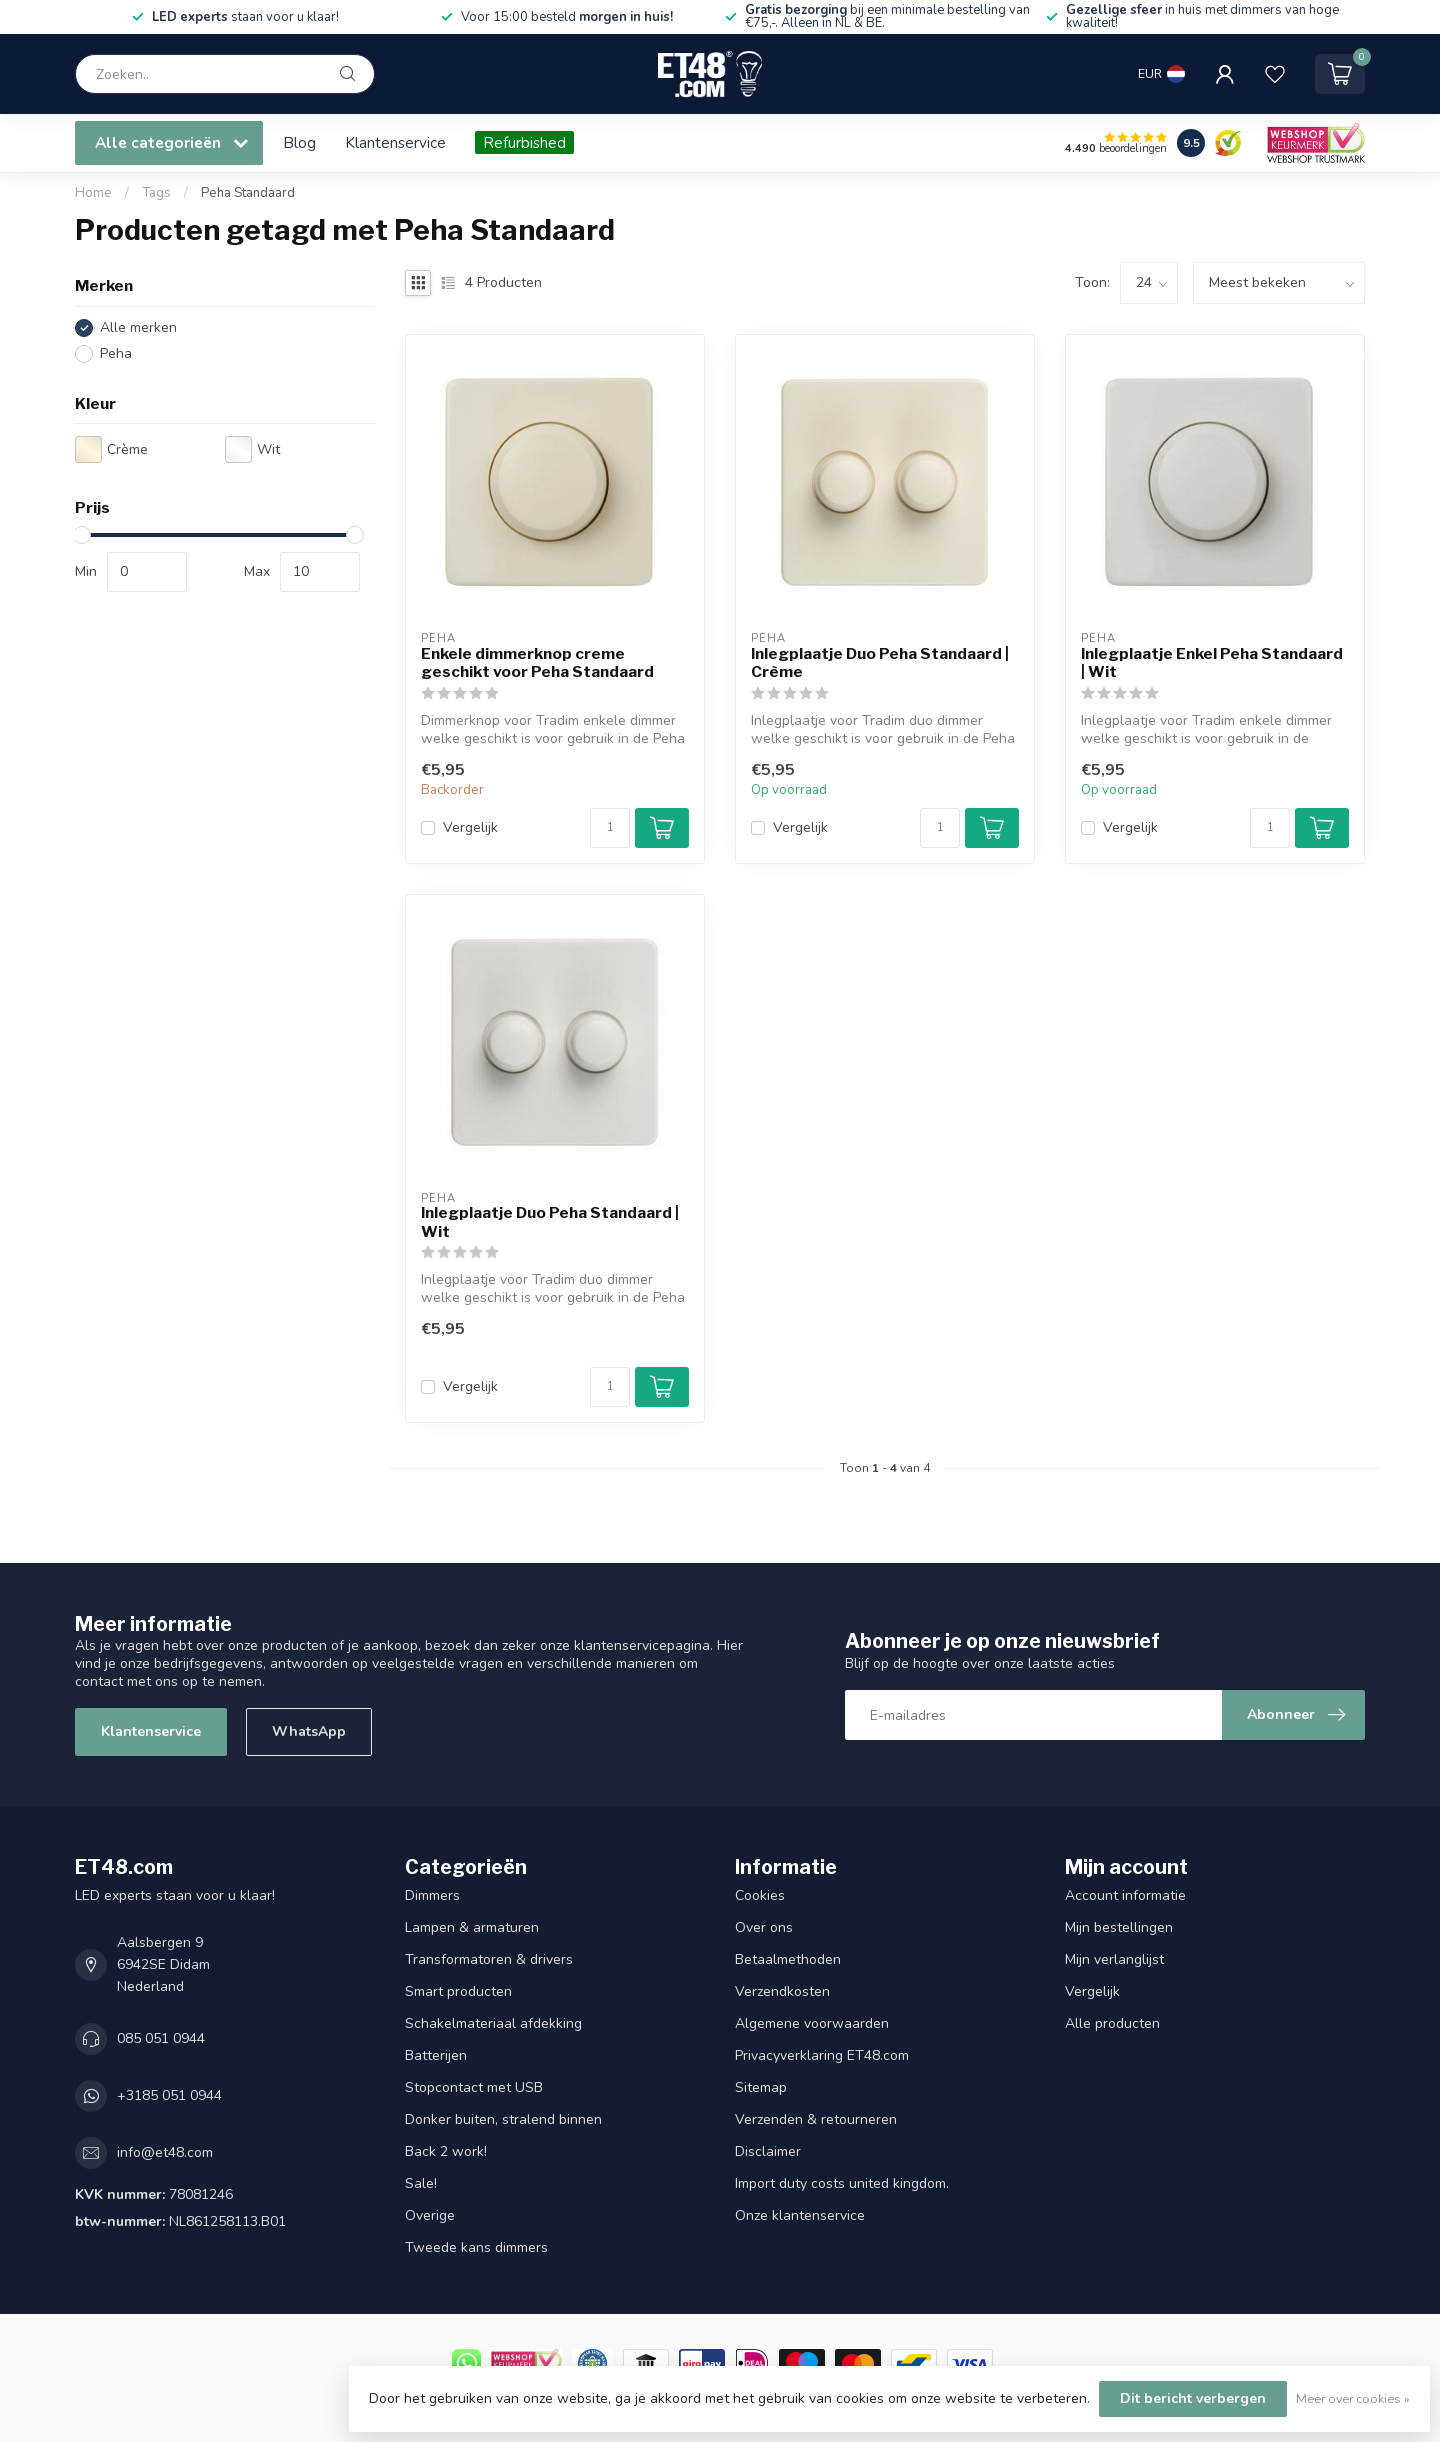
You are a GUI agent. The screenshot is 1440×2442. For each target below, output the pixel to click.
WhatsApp (309, 1731)
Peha (116, 353)
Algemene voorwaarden (812, 2023)
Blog (299, 142)
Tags (156, 193)
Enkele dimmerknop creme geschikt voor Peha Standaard (537, 663)
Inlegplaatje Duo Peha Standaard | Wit (550, 1222)
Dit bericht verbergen (1193, 2398)
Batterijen (436, 2055)
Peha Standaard (248, 193)
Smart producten (458, 1991)
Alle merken (138, 327)
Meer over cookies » (1353, 2398)
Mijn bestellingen (1119, 1927)
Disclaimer (768, 2151)
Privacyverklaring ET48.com (822, 2055)
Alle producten (1112, 2023)
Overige (430, 2215)
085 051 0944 (161, 2038)
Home (93, 193)
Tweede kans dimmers (476, 2247)
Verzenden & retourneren (816, 2119)
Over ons (764, 1927)
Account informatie (1125, 1895)
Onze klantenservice (800, 2215)
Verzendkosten (782, 1991)
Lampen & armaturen (472, 1927)
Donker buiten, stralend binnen (503, 2119)
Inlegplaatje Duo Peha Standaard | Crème (880, 663)
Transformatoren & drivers (489, 1959)
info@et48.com (165, 2152)
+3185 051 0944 (169, 2095)
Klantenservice (395, 142)
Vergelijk (470, 827)
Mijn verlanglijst (1114, 1959)
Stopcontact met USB (474, 2087)
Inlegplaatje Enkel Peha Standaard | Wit (1212, 663)
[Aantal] (610, 828)
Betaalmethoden (788, 1959)
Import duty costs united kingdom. (842, 2183)
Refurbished (524, 142)
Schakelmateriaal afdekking (493, 2023)
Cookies (760, 1895)
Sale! (421, 2183)
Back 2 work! (446, 2151)
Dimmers (432, 1895)
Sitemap (761, 2087)
